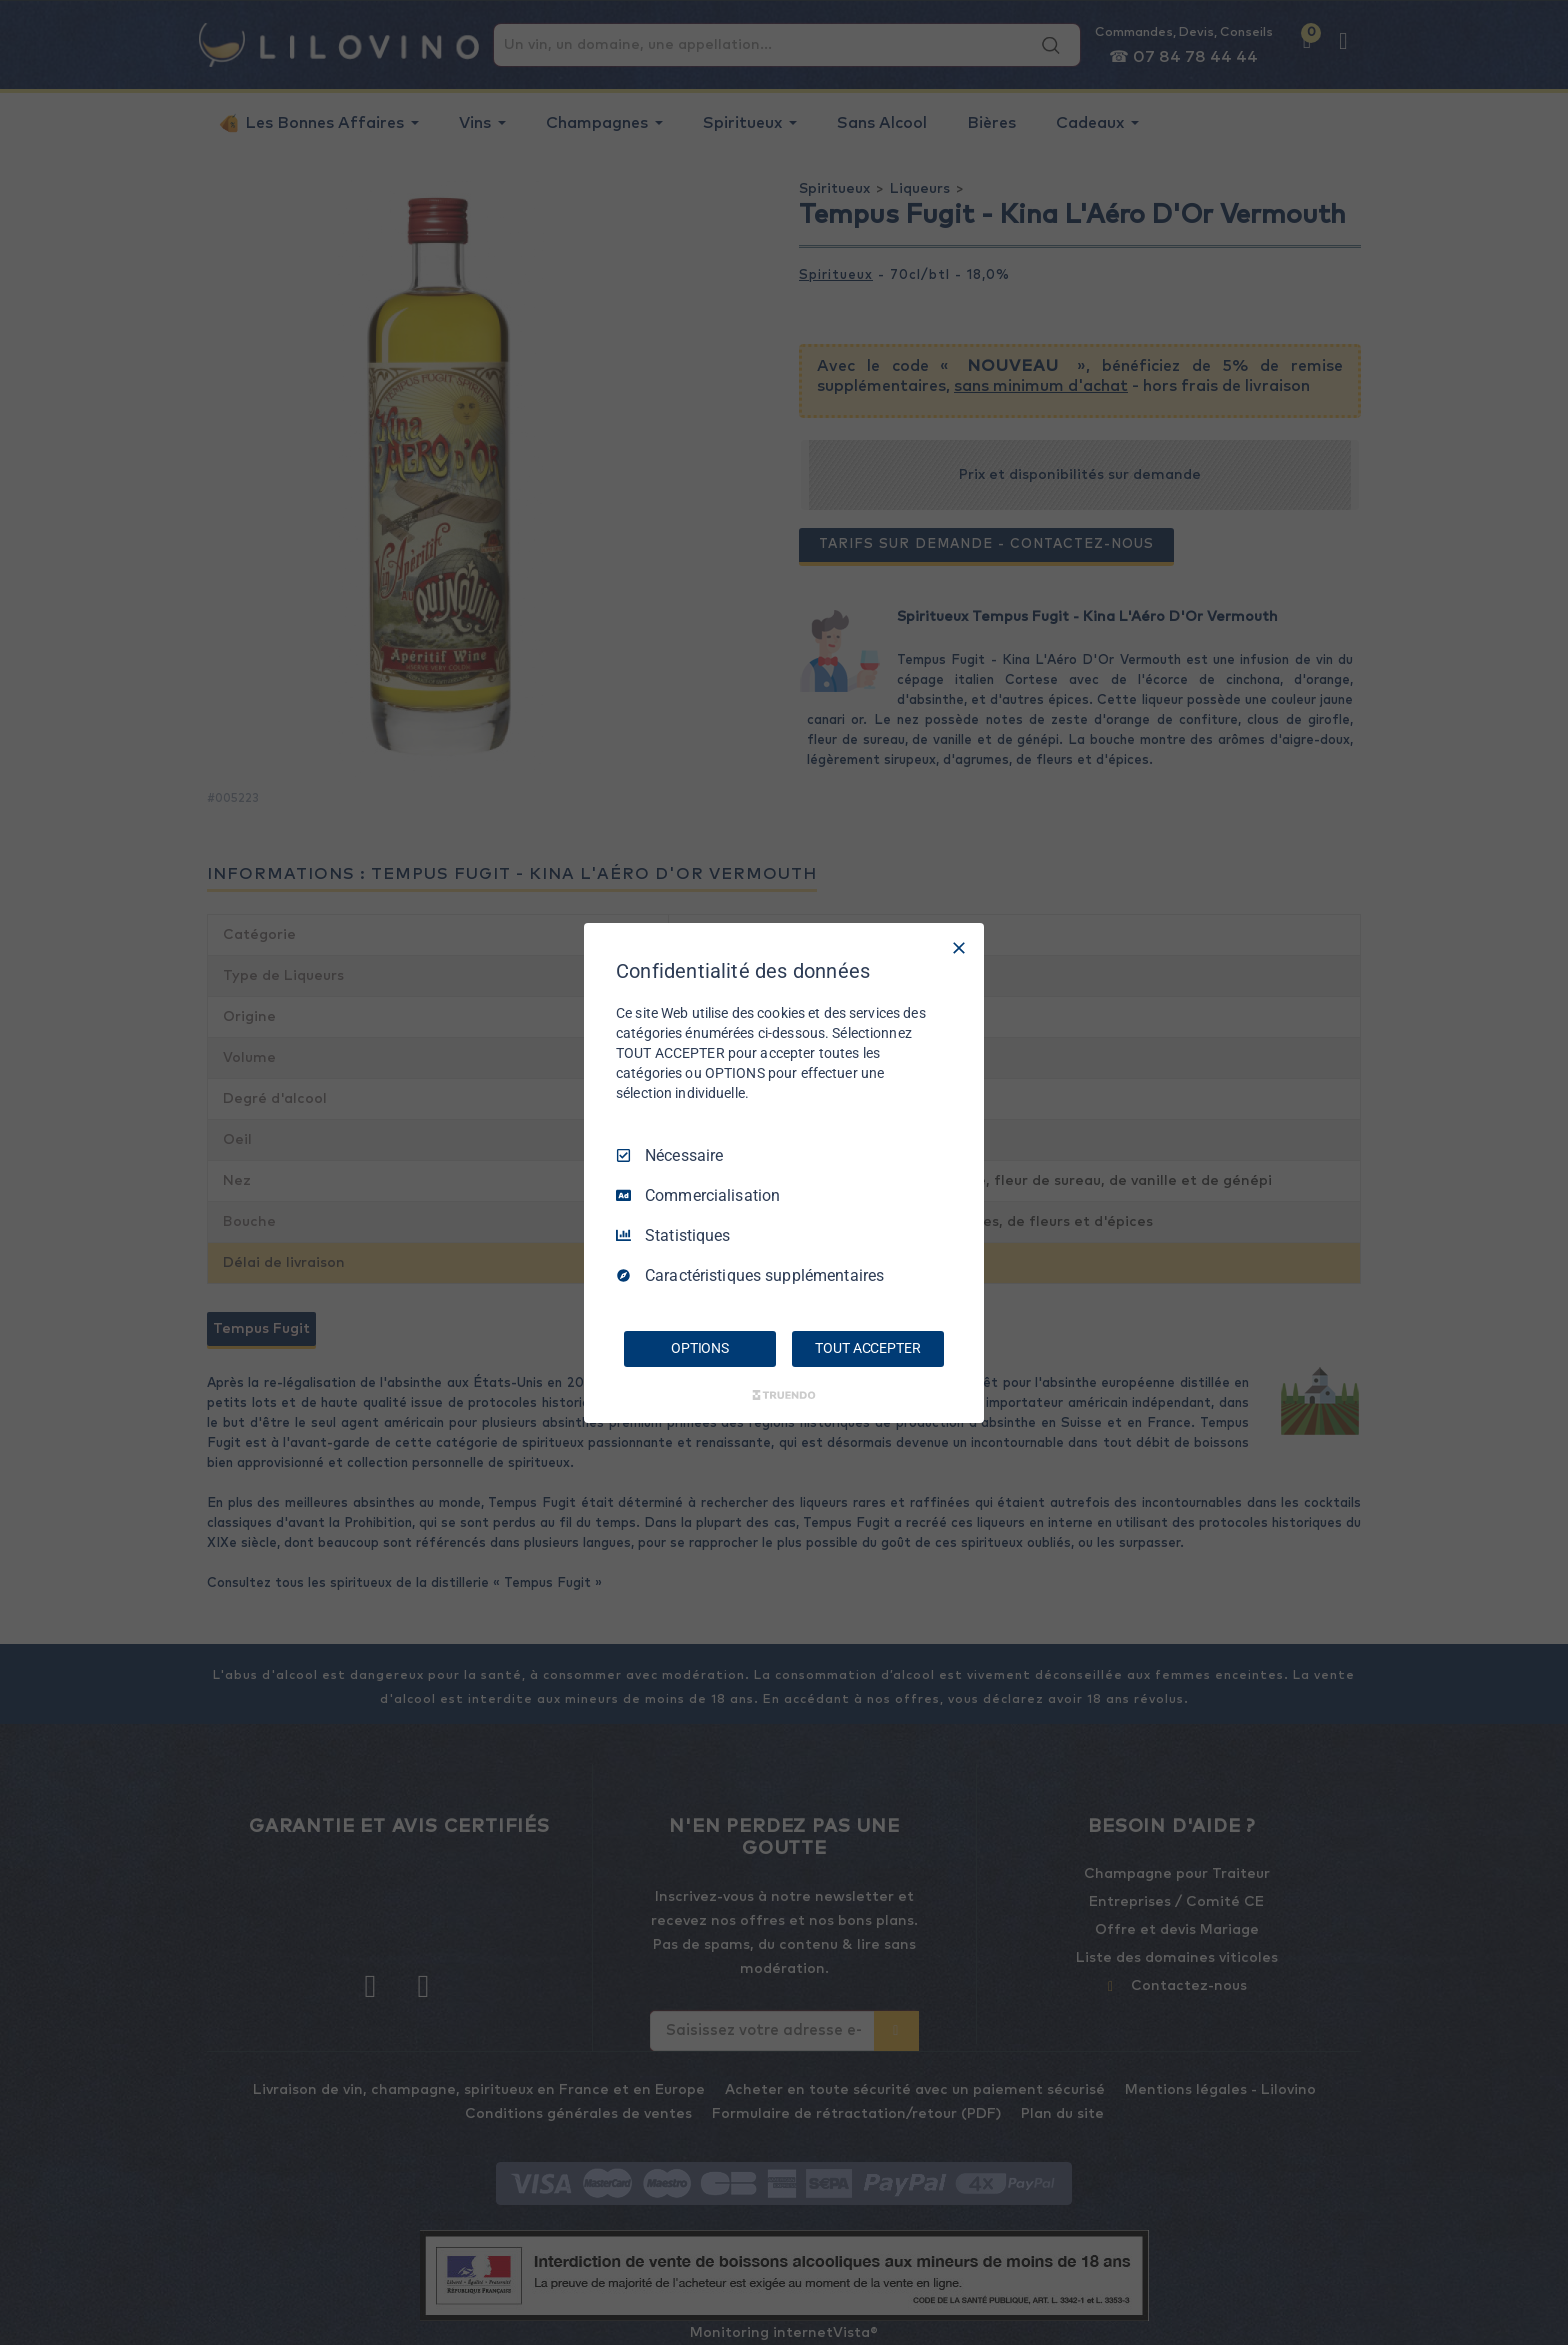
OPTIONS (700, 1348)
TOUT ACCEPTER (867, 1348)
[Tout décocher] (959, 947)
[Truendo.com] (784, 1395)
